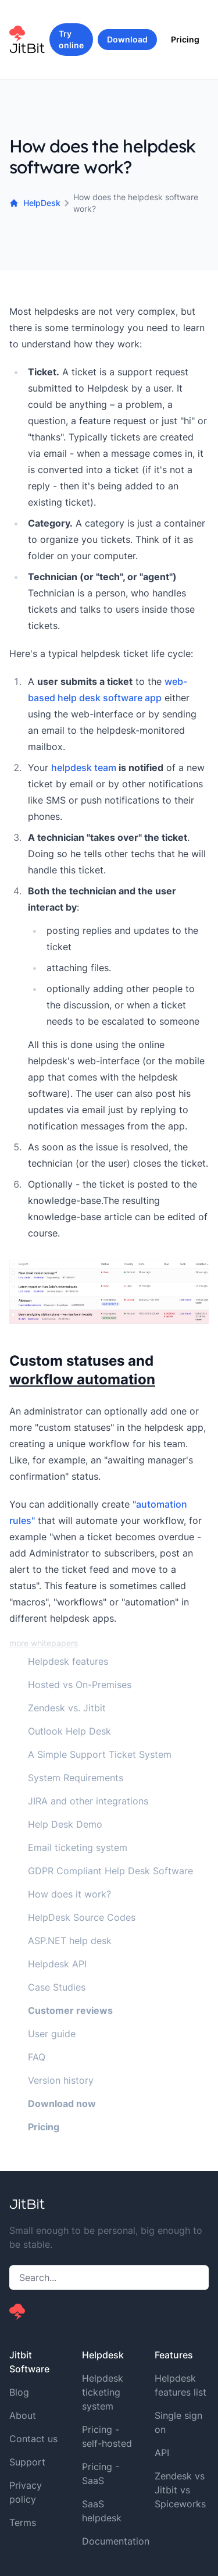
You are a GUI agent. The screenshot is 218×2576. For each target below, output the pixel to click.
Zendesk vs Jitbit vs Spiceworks (180, 2490)
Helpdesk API (57, 1964)
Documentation (115, 2541)
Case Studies (56, 1987)
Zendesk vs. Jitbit (67, 1708)
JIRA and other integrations (88, 1801)
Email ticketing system (77, 1847)
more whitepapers (43, 1643)
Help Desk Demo (65, 1824)
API (162, 2452)
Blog (19, 2392)
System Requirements (75, 1777)
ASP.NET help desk (70, 1940)
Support (27, 2462)
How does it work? (69, 1894)
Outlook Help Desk (69, 1731)
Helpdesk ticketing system (102, 2392)
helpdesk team (83, 767)
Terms (22, 2522)
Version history (61, 2080)
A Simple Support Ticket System (99, 1754)
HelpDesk (34, 203)
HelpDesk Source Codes (81, 1917)
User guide (52, 2034)
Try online (71, 39)
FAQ (36, 2057)
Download (127, 39)
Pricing (185, 39)
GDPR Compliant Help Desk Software (110, 1871)
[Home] (29, 40)
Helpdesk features (68, 1661)
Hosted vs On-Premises (79, 1684)
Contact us (33, 2438)
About (22, 2415)
